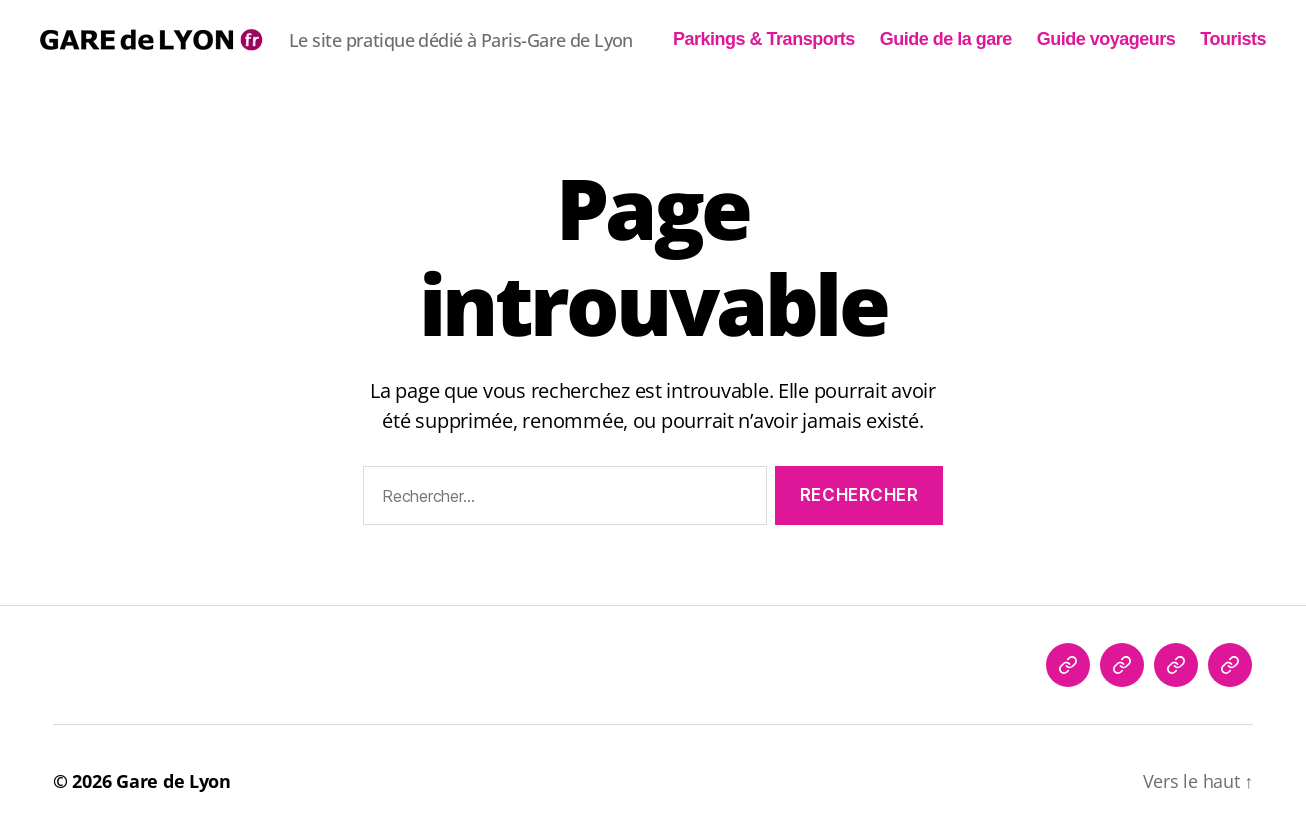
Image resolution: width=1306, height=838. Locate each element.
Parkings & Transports (764, 39)
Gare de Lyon (173, 781)
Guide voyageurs (1106, 39)
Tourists (1233, 39)
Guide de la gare (946, 39)
